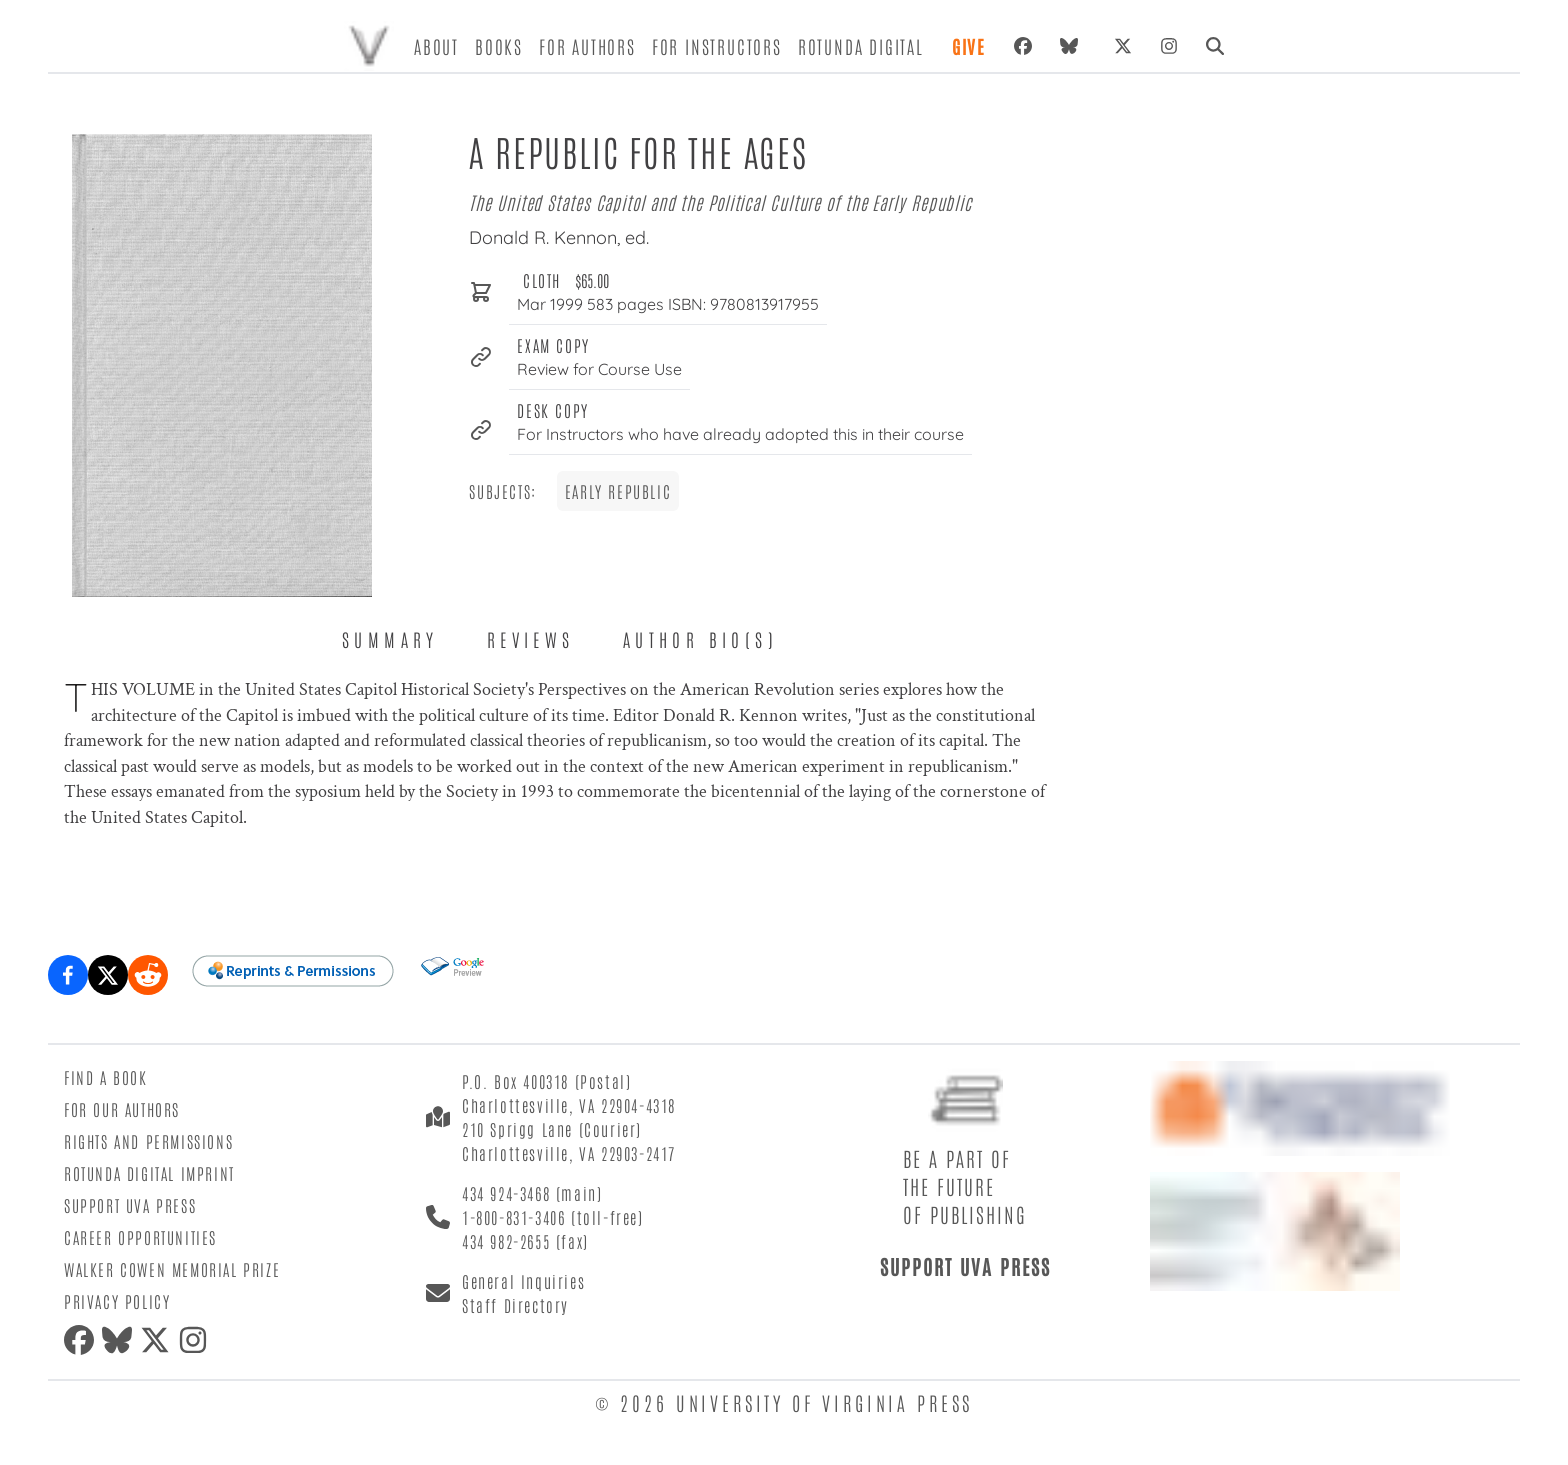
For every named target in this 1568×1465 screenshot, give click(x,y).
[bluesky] (1073, 46)
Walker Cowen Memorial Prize (172, 1269)
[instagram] (197, 1340)
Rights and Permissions (148, 1141)
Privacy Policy (117, 1301)
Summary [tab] (390, 639)
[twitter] (159, 1340)
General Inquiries (523, 1281)
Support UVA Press (130, 1205)
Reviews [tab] (531, 639)
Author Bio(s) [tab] (700, 639)
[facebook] (83, 1340)
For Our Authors (122, 1109)
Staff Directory (515, 1305)
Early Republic (618, 491)
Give (969, 46)
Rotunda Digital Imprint (149, 1173)
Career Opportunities (140, 1237)
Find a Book (106, 1077)
